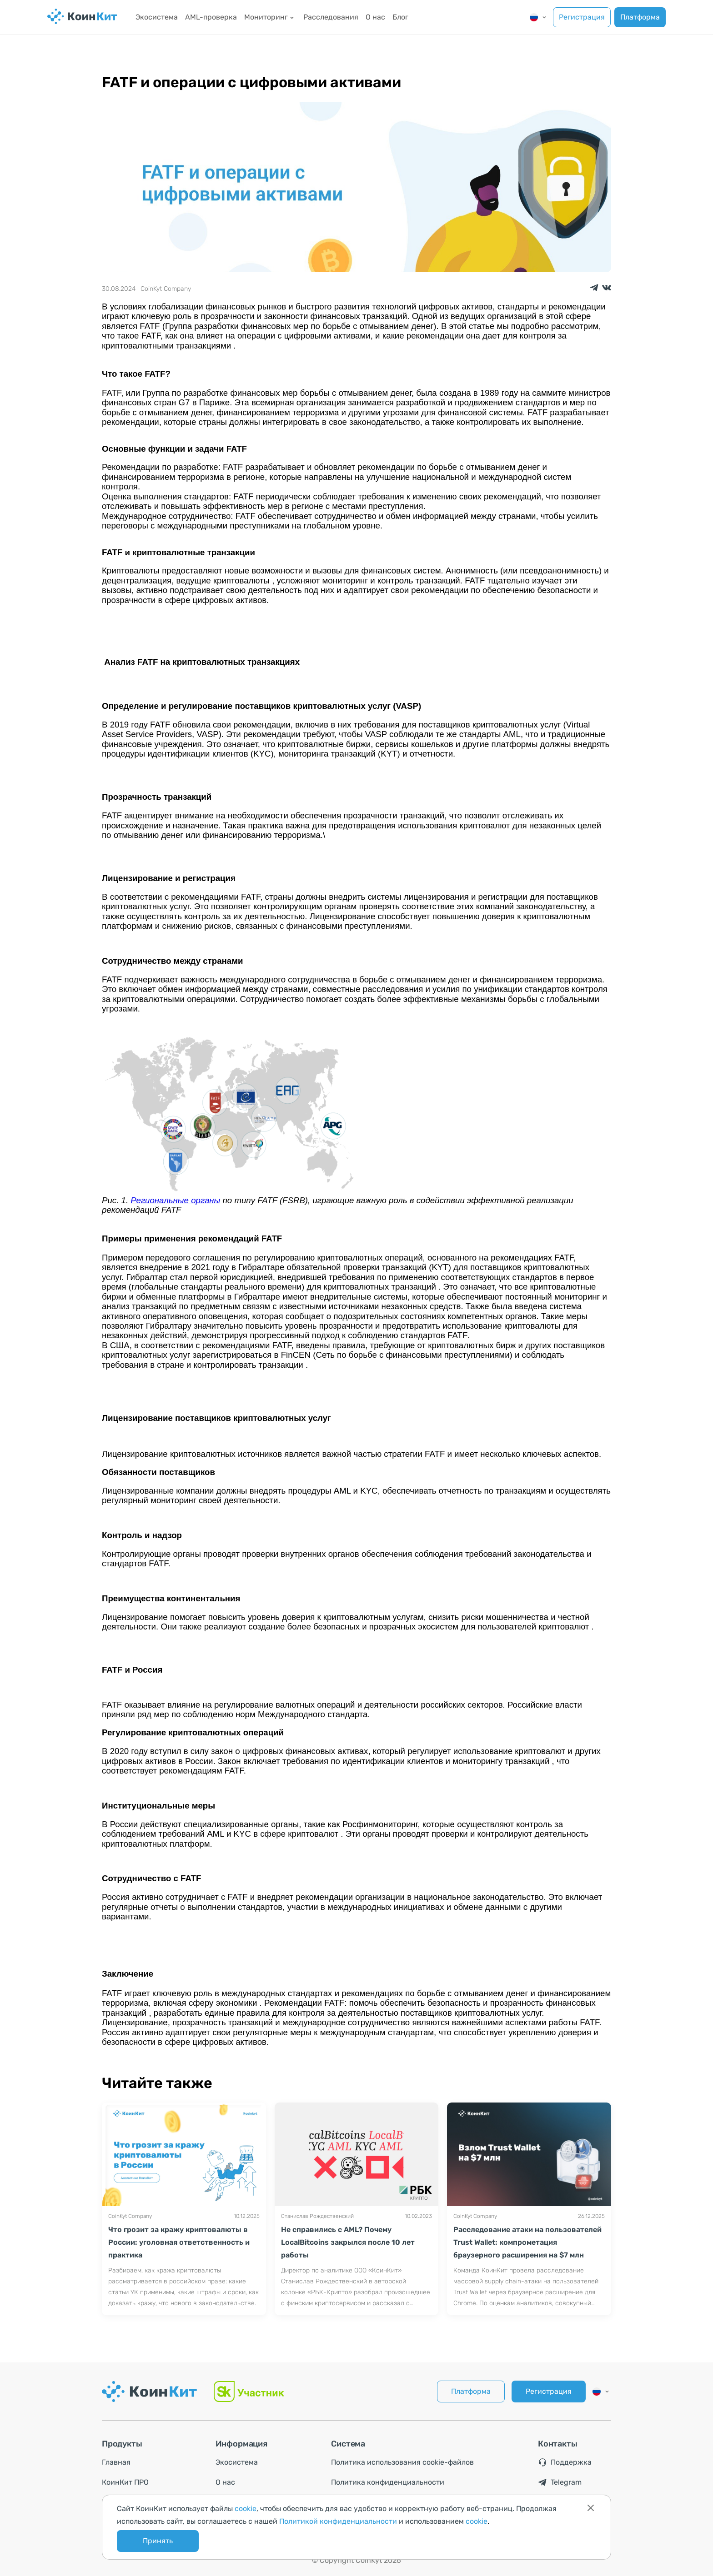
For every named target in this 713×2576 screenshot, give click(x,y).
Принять (158, 2540)
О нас (375, 17)
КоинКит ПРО (125, 2482)
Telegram (560, 2482)
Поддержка (565, 2462)
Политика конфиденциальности (387, 2482)
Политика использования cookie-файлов (402, 2462)
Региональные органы (175, 1200)
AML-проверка (211, 17)
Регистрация (582, 17)
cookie (245, 2508)
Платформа (640, 17)
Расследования (330, 17)
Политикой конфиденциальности (338, 2521)
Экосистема (157, 17)
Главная (116, 2462)
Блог (400, 17)
